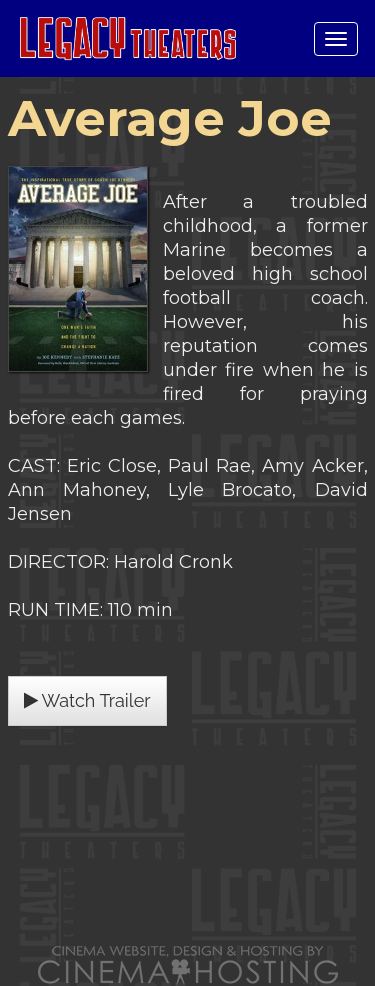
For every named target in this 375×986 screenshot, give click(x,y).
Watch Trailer (87, 700)
